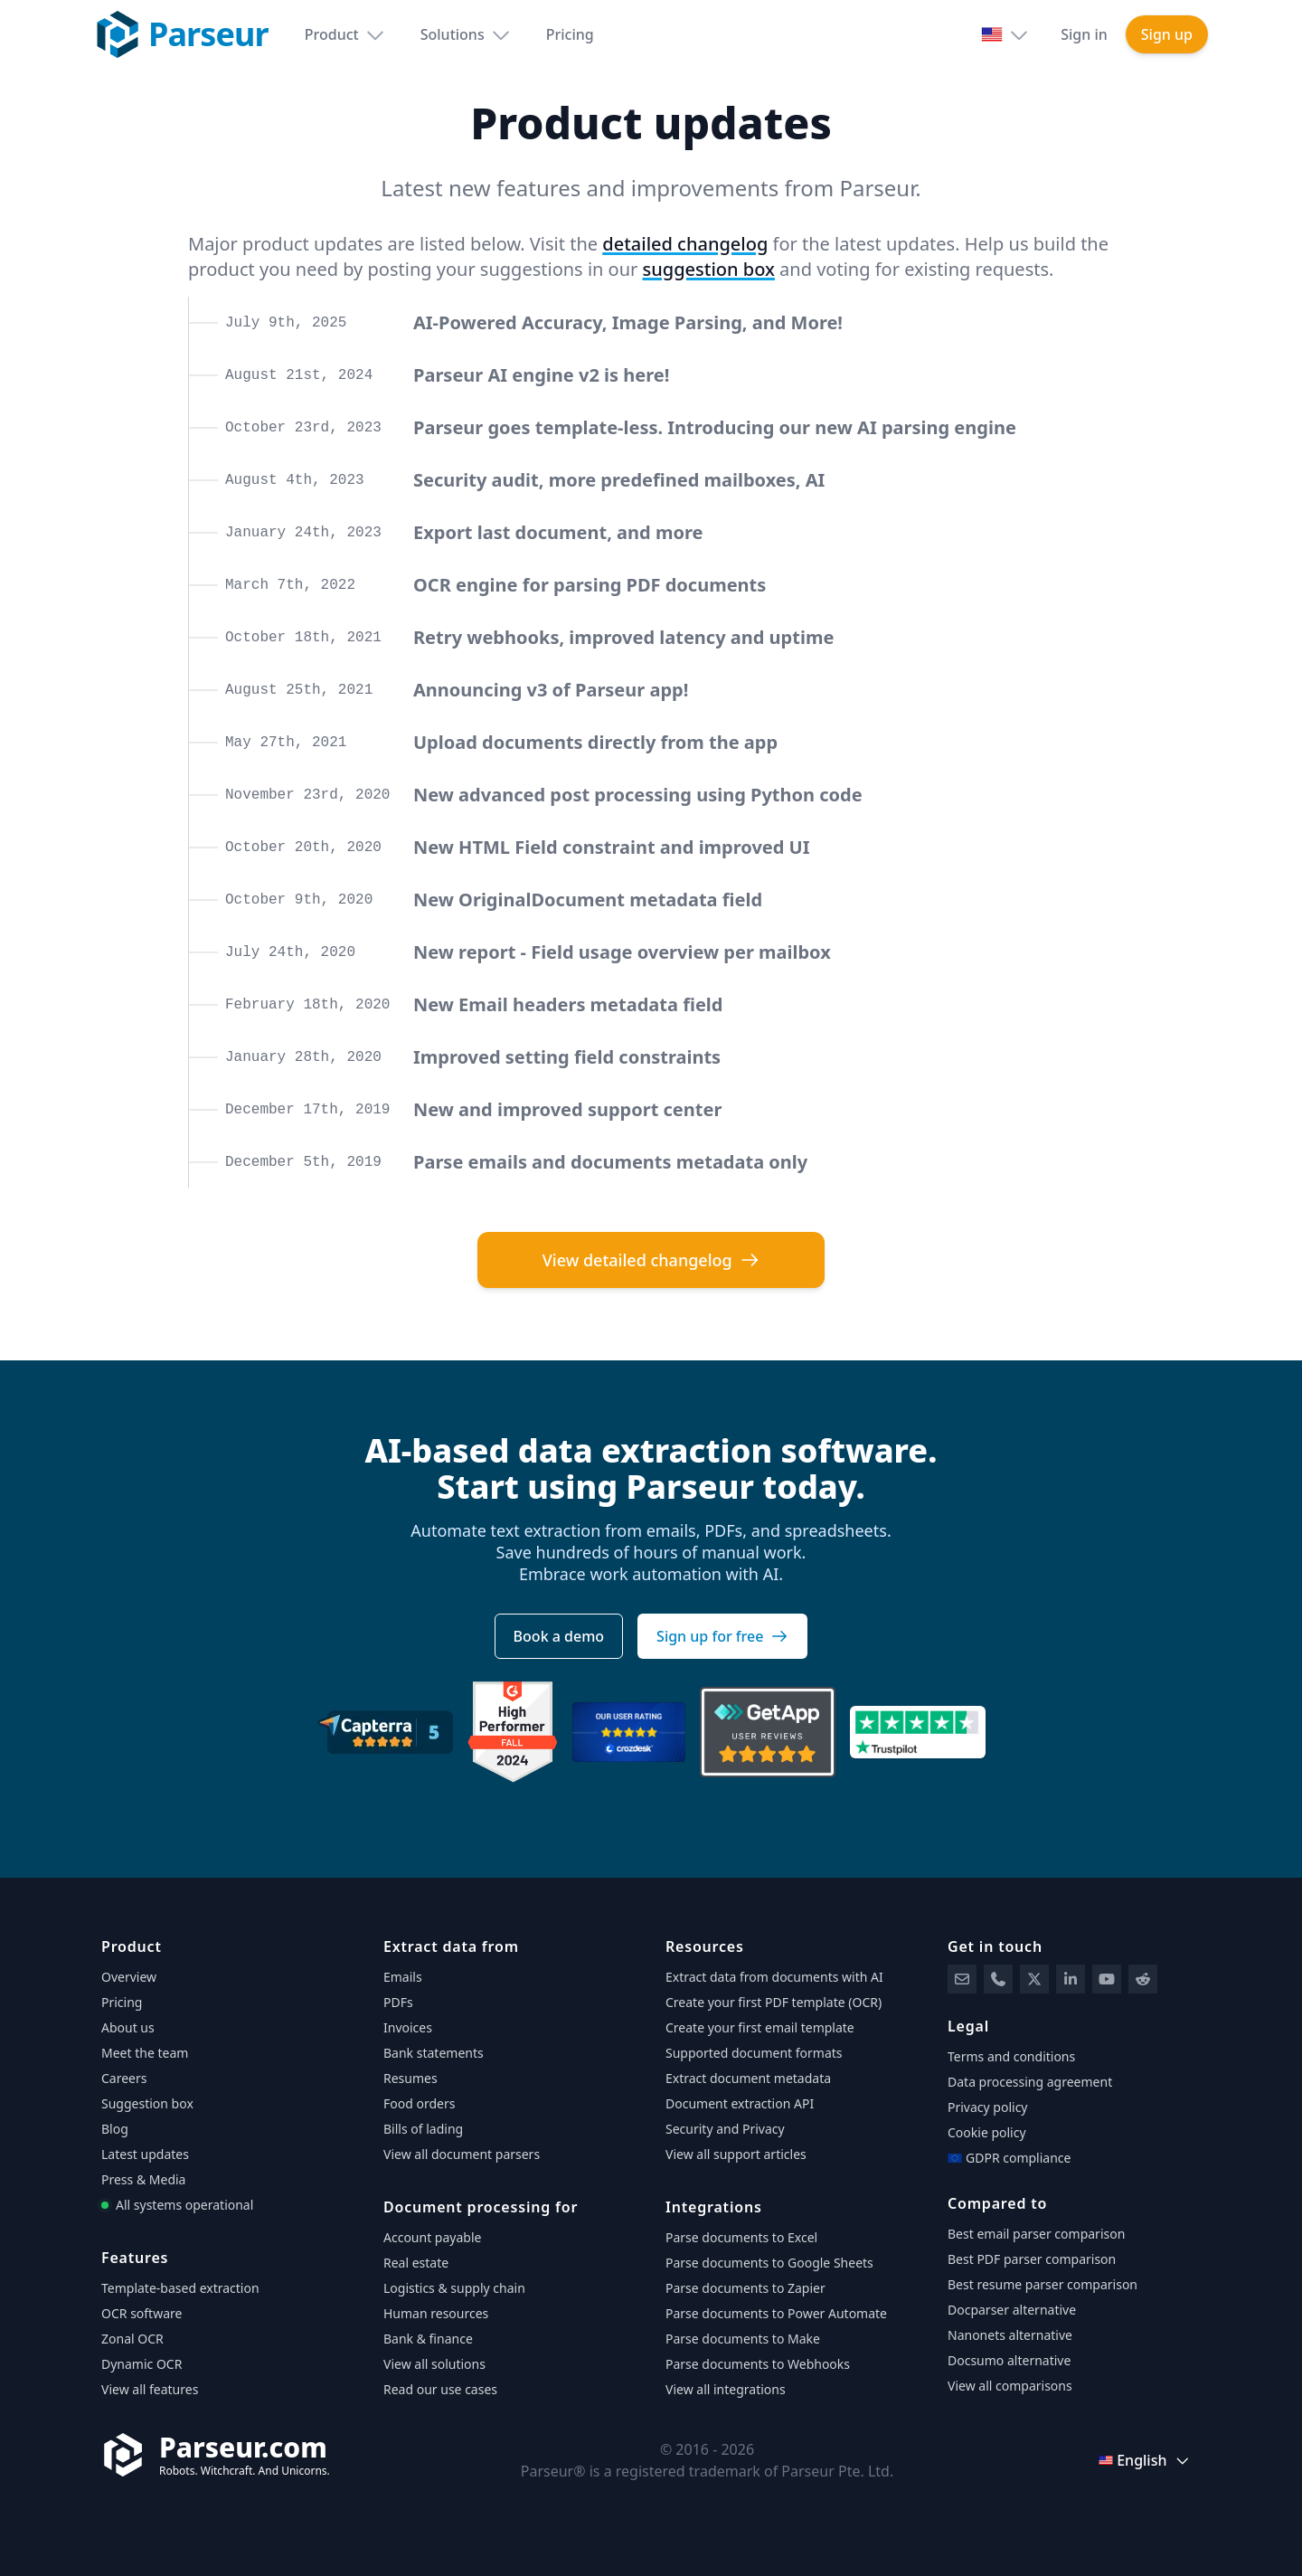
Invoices (407, 2027)
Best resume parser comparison (1042, 2284)
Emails (402, 1976)
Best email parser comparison (1036, 2233)
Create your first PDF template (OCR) (773, 2002)
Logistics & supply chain (454, 2288)
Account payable (432, 2237)
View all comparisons (1010, 2385)
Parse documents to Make (742, 2338)
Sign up (1167, 34)
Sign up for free (722, 1636)
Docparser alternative (1012, 2309)
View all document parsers (461, 2154)
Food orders (419, 2103)
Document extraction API (739, 2103)
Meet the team (144, 2052)
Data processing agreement (1030, 2081)
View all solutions (434, 2363)
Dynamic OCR (141, 2363)
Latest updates (145, 2154)
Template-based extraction (180, 2288)
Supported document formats (754, 2052)
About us (128, 2027)
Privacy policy (988, 2107)
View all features (149, 2389)
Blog (114, 2128)
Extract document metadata (748, 2078)
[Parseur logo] (181, 34)
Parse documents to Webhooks (757, 2363)
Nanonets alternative (1010, 2335)
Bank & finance (428, 2338)
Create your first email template (759, 2027)
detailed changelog (685, 244)
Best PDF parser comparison (1032, 2259)
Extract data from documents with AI (774, 1976)
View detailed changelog (651, 1260)
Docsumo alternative (1009, 2360)
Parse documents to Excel (741, 2237)
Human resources (435, 2313)
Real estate (415, 2262)
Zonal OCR (132, 2338)
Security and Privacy (725, 2128)
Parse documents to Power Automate (776, 2313)
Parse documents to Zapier (745, 2288)
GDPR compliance (1009, 2157)
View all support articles (736, 2154)
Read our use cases (440, 2389)
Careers (123, 2078)
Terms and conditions (1011, 2056)
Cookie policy (987, 2132)
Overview (128, 1976)
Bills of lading (423, 2128)
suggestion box (709, 269)
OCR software (141, 2313)
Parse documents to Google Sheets (769, 2262)
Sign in (1084, 34)
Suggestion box (147, 2103)
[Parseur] (215, 2454)
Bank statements (433, 2052)
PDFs (398, 2002)
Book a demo (559, 1636)
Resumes (410, 2078)
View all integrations (725, 2389)
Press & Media (143, 2179)
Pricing (570, 34)
